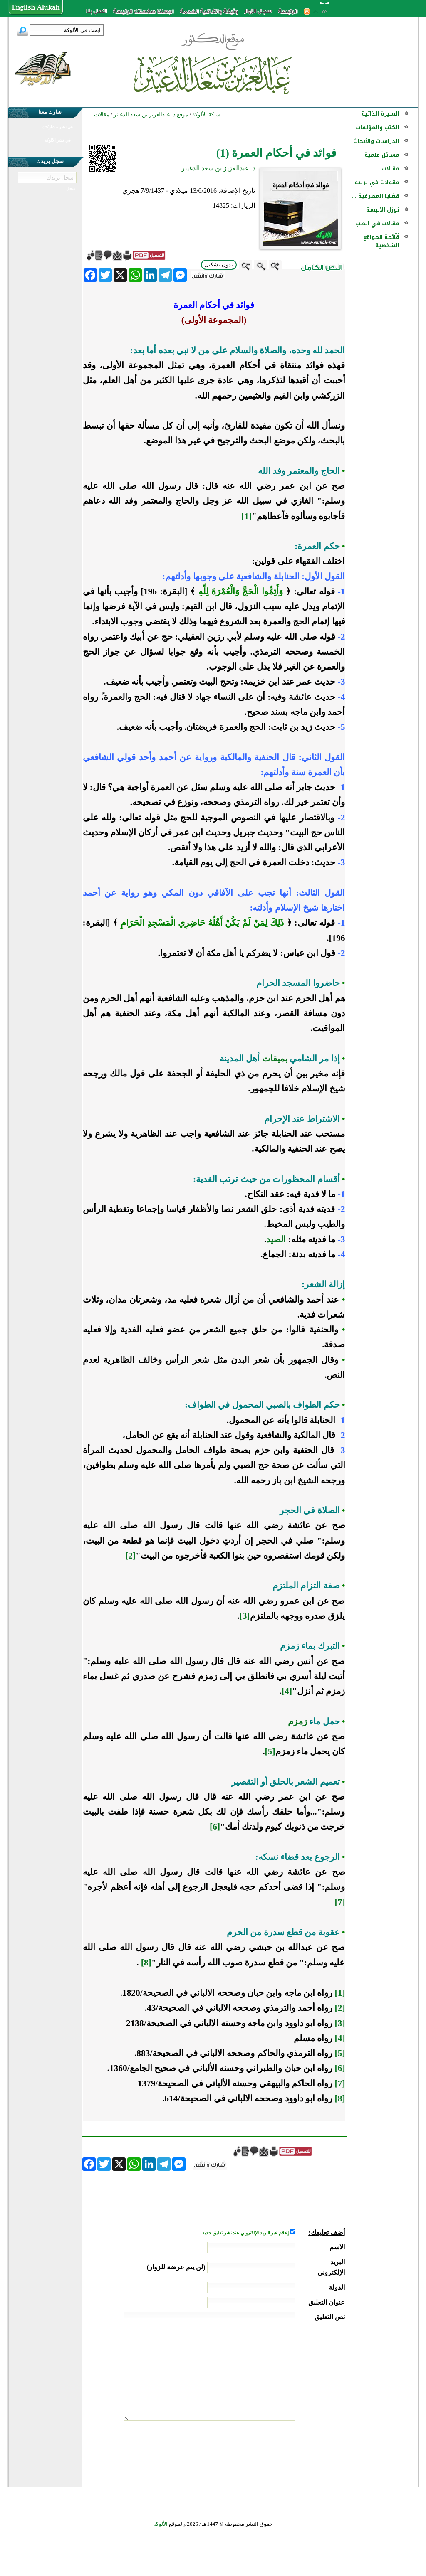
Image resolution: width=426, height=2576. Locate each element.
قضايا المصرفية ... (375, 196)
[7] (340, 1902)
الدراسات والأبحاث (376, 141)
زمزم (297, 1721)
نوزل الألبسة (382, 209)
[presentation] (281, 2452)
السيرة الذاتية (380, 113)
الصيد (276, 1239)
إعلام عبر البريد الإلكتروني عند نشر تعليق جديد (246, 2233)
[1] (246, 516)
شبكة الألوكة (206, 114)
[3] (245, 1616)
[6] (215, 1827)
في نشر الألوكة (58, 140)
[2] (130, 1556)
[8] (146, 1963)
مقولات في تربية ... (376, 186)
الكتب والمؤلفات (377, 127)
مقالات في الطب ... (377, 227)
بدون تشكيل (219, 264)
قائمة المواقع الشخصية (381, 241)
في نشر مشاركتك (57, 127)
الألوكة (160, 2524)
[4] (287, 1691)
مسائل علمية (381, 155)
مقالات (390, 168)
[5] (270, 1751)
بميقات (274, 1059)
